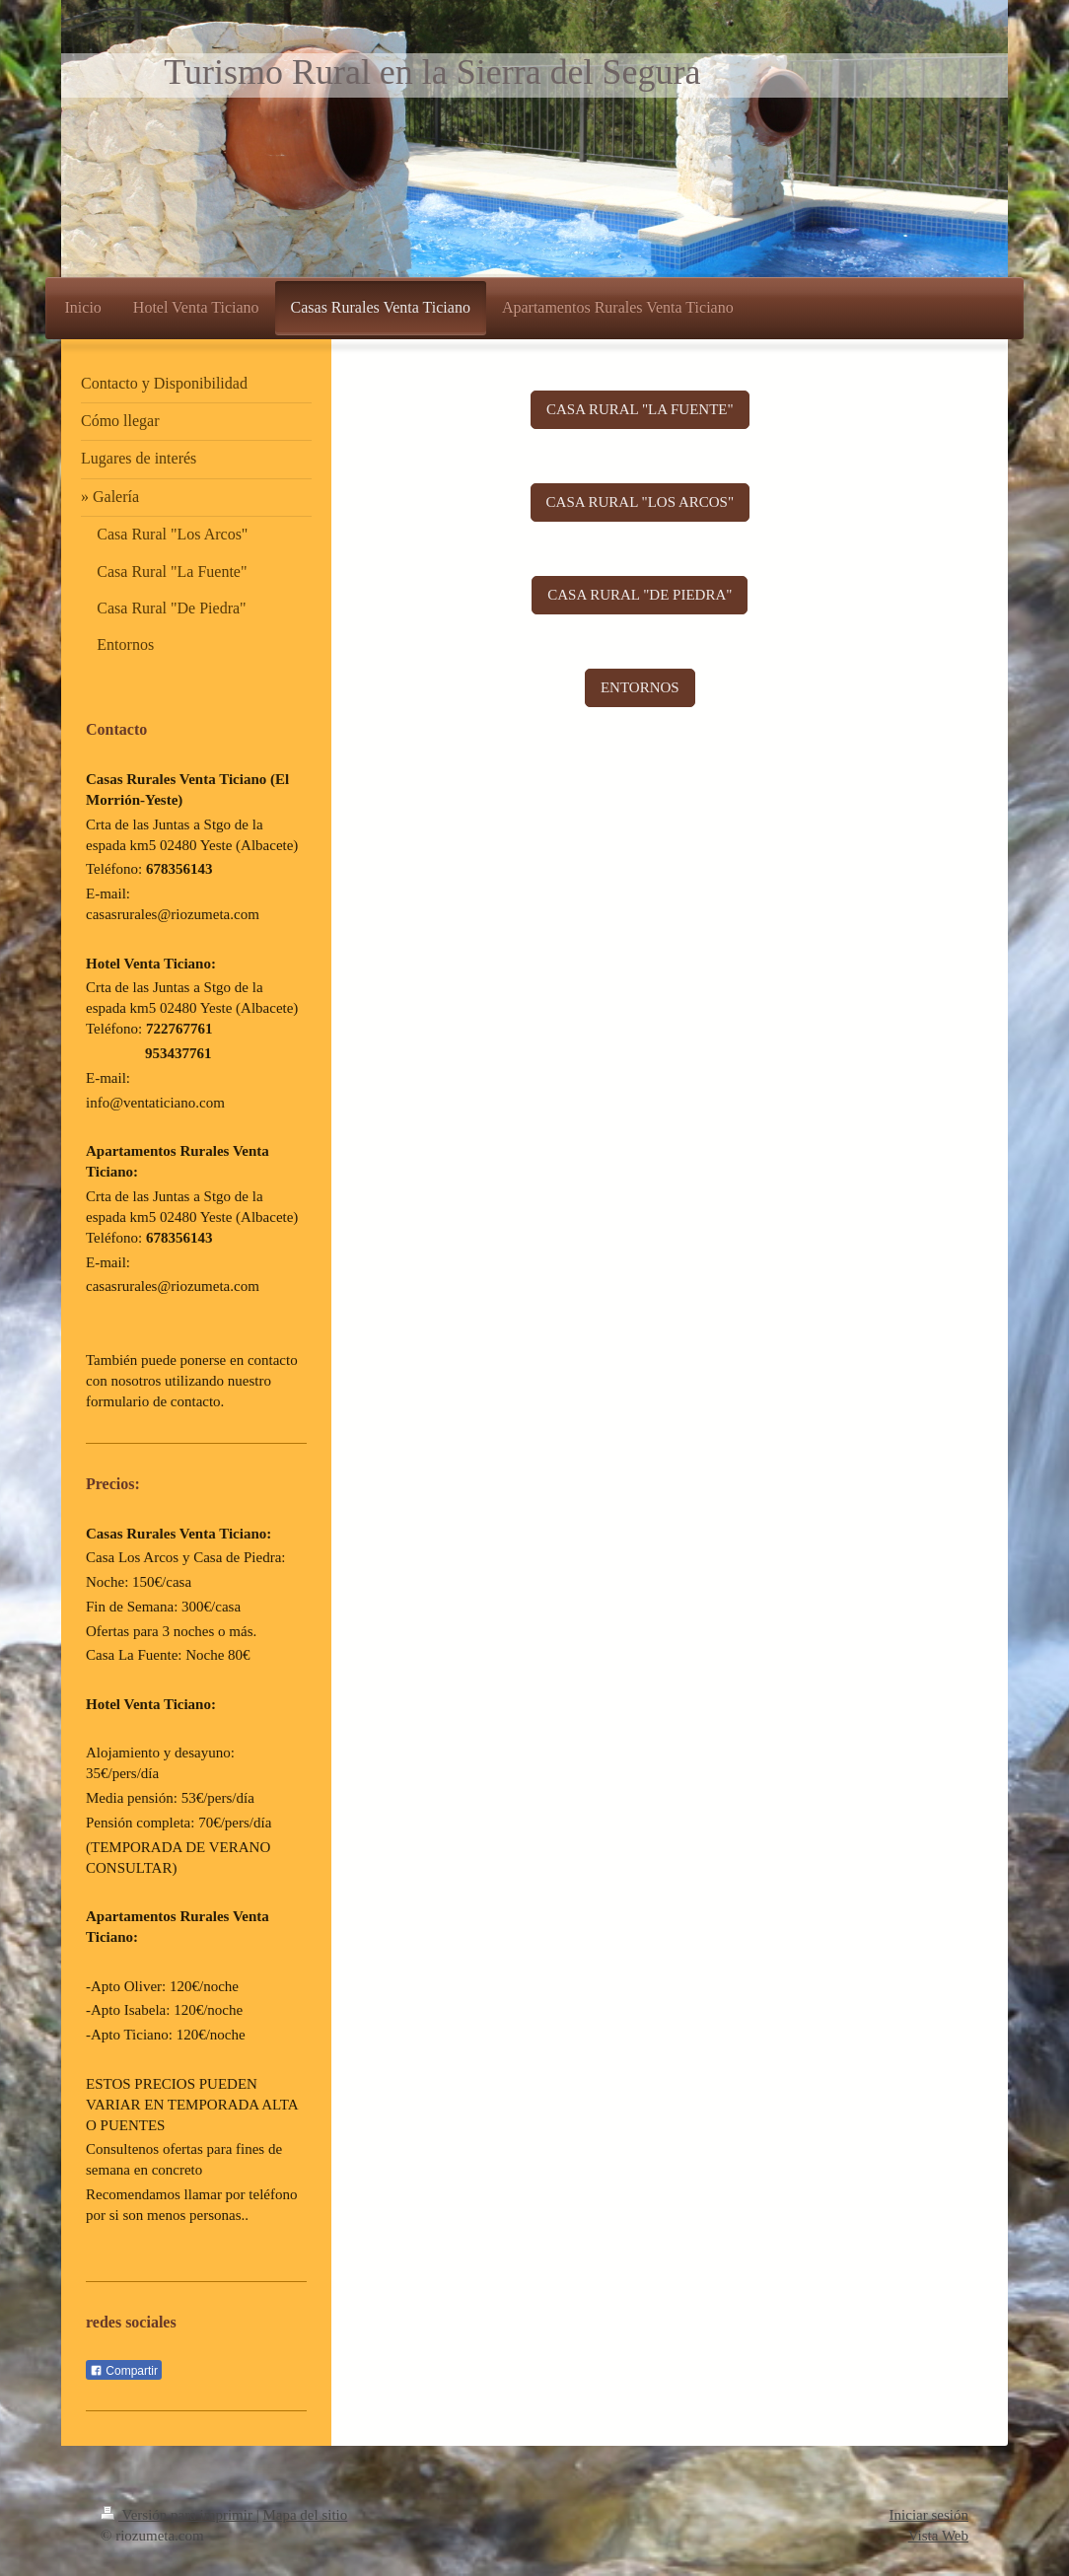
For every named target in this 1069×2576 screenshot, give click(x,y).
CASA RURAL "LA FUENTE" (640, 409)
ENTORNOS (640, 687)
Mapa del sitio (304, 2515)
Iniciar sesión (929, 2515)
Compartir (124, 2371)
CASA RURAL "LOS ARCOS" (640, 502)
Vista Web (938, 2535)
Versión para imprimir (178, 2515)
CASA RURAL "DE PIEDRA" (639, 595)
